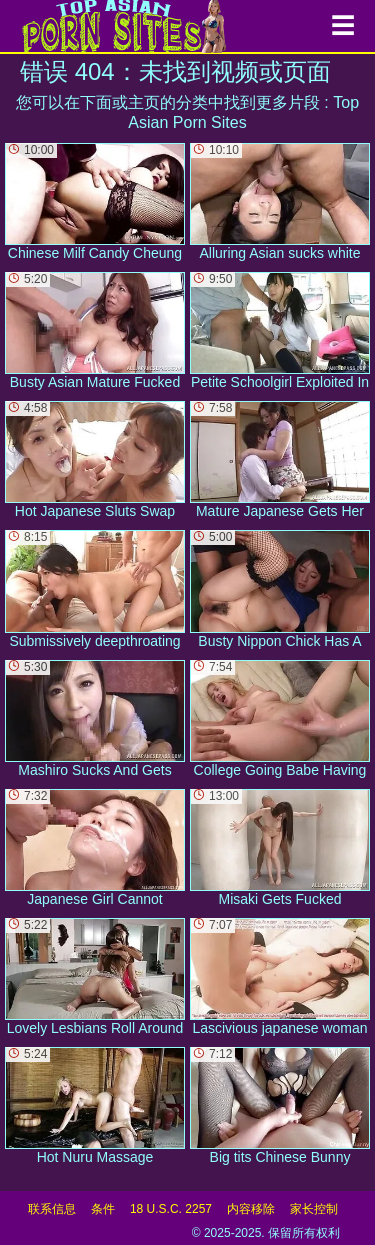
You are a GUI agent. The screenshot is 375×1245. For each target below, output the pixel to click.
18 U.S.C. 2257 (171, 1209)
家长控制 (314, 1209)
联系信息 (52, 1209)
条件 (103, 1209)
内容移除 (251, 1209)
